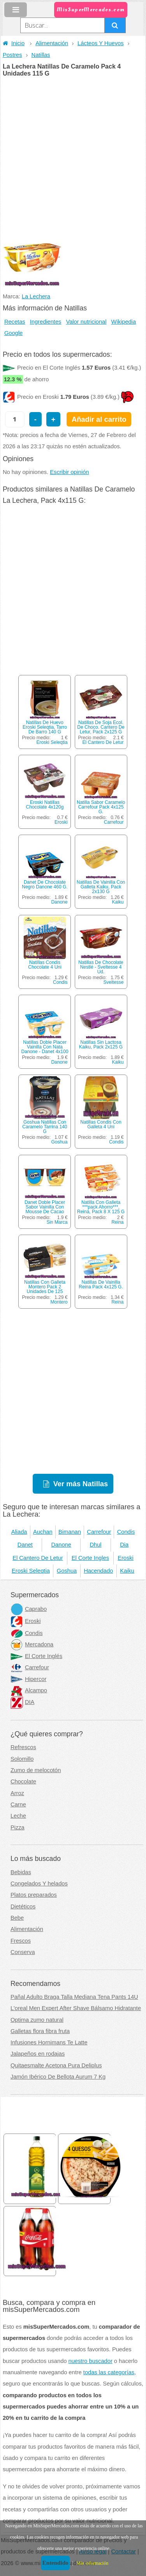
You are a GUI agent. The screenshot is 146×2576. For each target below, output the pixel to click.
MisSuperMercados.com (91, 9)
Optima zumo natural (37, 2020)
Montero (58, 1302)
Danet (25, 1545)
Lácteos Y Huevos (100, 43)
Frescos (21, 1941)
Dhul (95, 1545)
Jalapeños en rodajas (38, 2054)
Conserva (23, 1952)
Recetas (14, 322)
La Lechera (36, 296)
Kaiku (118, 902)
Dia (124, 1545)
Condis (60, 982)
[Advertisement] (73, 154)
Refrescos (23, 1747)
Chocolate (23, 1781)
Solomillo (22, 1759)
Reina (117, 1222)
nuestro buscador (91, 2361)
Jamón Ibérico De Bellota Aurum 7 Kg (58, 2077)
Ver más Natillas (80, 1484)
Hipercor (28, 1679)
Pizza (18, 1827)
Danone (59, 902)
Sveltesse (114, 982)
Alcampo (29, 1690)
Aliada (19, 1532)
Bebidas (21, 1872)
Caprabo (29, 1609)
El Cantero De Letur (102, 742)
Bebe (17, 1918)
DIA (22, 1702)
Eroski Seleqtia (51, 742)
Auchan (43, 1532)
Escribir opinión (69, 472)
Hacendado (98, 1571)
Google (13, 333)
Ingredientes (46, 322)
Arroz (17, 1793)
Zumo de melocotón (36, 1770)
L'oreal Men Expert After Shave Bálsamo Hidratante (76, 2008)
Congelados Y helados (39, 1883)
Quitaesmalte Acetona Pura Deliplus (56, 2065)
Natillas (41, 55)
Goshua (59, 1142)
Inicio (14, 43)
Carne (18, 1804)
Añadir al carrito (99, 419)
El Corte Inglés (36, 1656)
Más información (92, 2563)
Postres (12, 55)
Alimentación (51, 43)
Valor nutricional (86, 322)
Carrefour (114, 822)
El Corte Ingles (90, 1558)
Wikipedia (123, 322)
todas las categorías (108, 2372)
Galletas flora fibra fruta (40, 2031)
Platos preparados (34, 1895)
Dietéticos (23, 1906)
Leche (18, 1816)
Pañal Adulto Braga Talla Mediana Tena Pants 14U (74, 1997)
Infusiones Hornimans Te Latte (49, 2042)
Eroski (61, 822)
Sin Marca (56, 1222)
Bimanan (69, 1532)
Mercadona (32, 1644)
